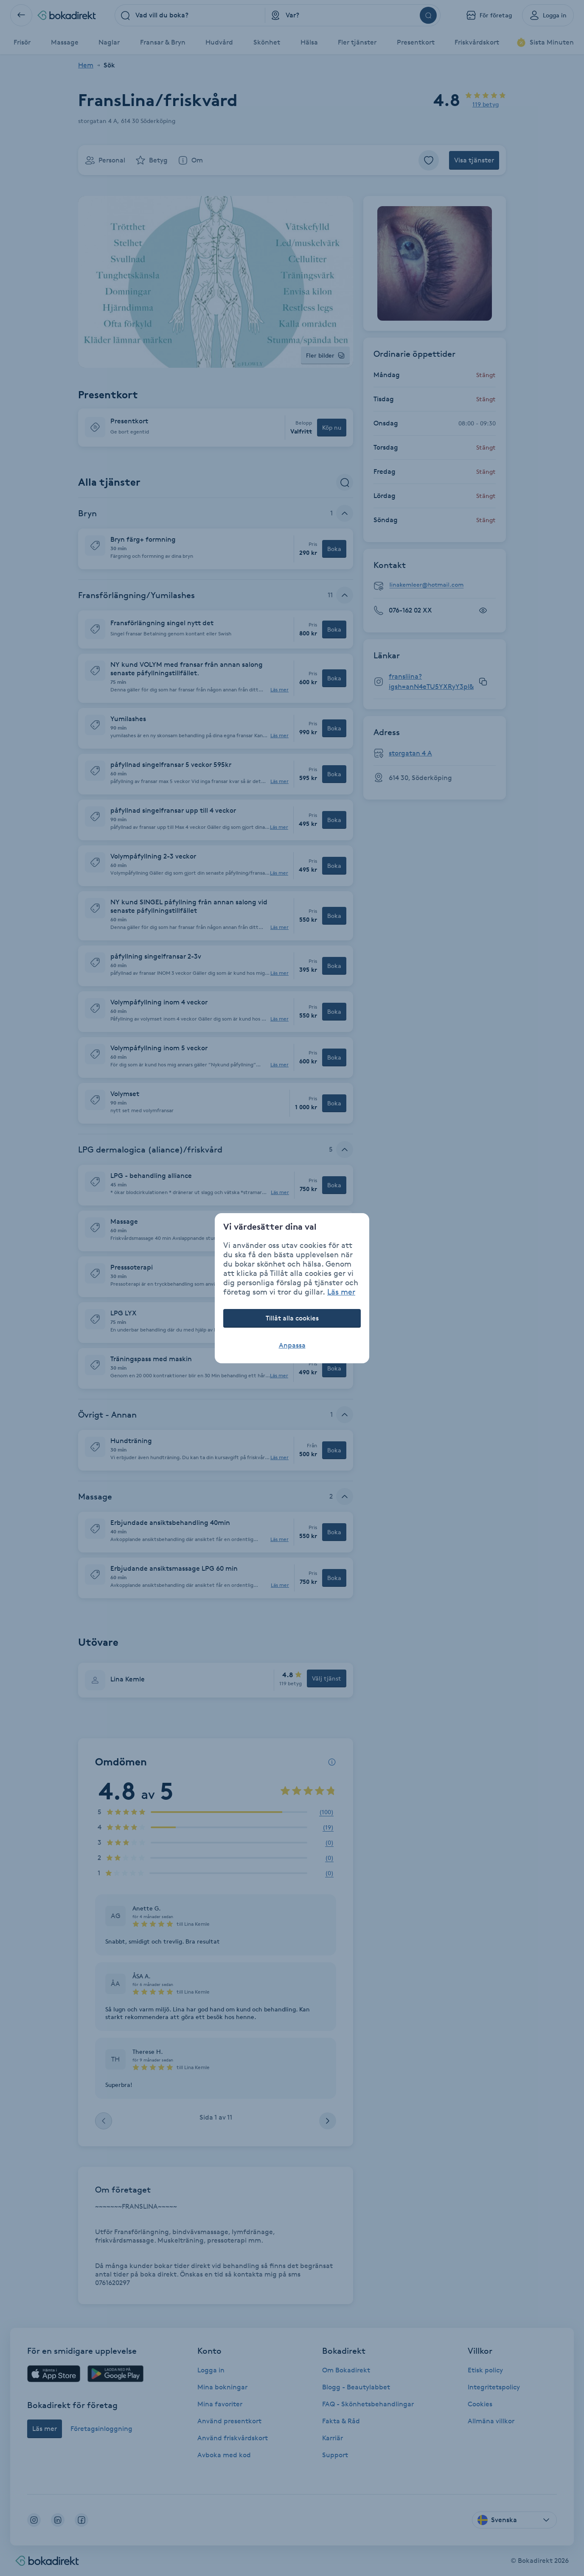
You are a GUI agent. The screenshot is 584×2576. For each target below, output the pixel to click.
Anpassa (292, 1345)
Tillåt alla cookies (292, 1318)
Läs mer (341, 1291)
